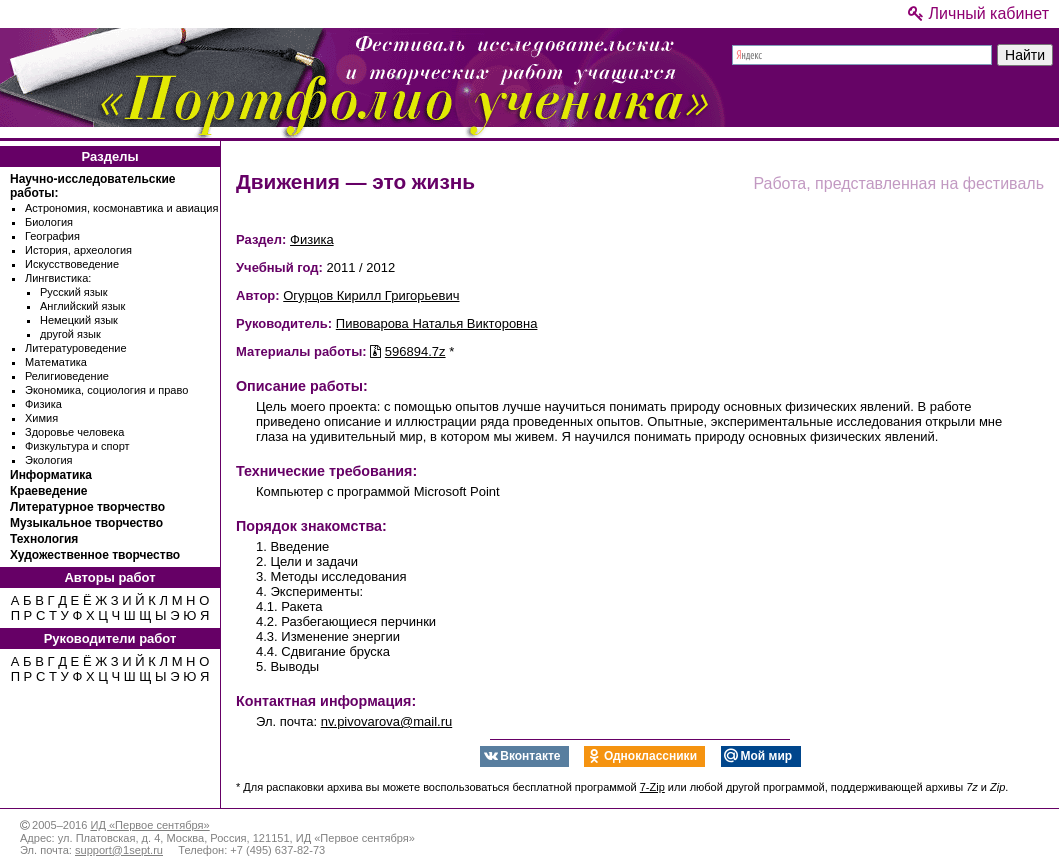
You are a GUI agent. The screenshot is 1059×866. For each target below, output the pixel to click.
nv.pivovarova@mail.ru (386, 721)
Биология (49, 222)
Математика (56, 362)
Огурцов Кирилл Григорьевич (371, 295)
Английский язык (82, 306)
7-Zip (652, 787)
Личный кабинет (978, 13)
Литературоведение (76, 348)
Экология (49, 460)
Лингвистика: (58, 278)
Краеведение (48, 491)
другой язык (70, 334)
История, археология (78, 250)
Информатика (51, 475)
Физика (43, 404)
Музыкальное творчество (86, 523)
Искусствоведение (72, 264)
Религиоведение (67, 376)
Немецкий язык (79, 320)
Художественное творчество (95, 555)
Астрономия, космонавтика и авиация (121, 208)
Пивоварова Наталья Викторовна (437, 323)
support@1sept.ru (119, 850)
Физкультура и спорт (77, 446)
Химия (41, 418)
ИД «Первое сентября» (149, 825)
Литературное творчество (87, 507)
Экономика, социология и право (106, 390)
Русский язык (74, 292)
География (52, 236)
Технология (44, 539)
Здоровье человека (74, 432)
